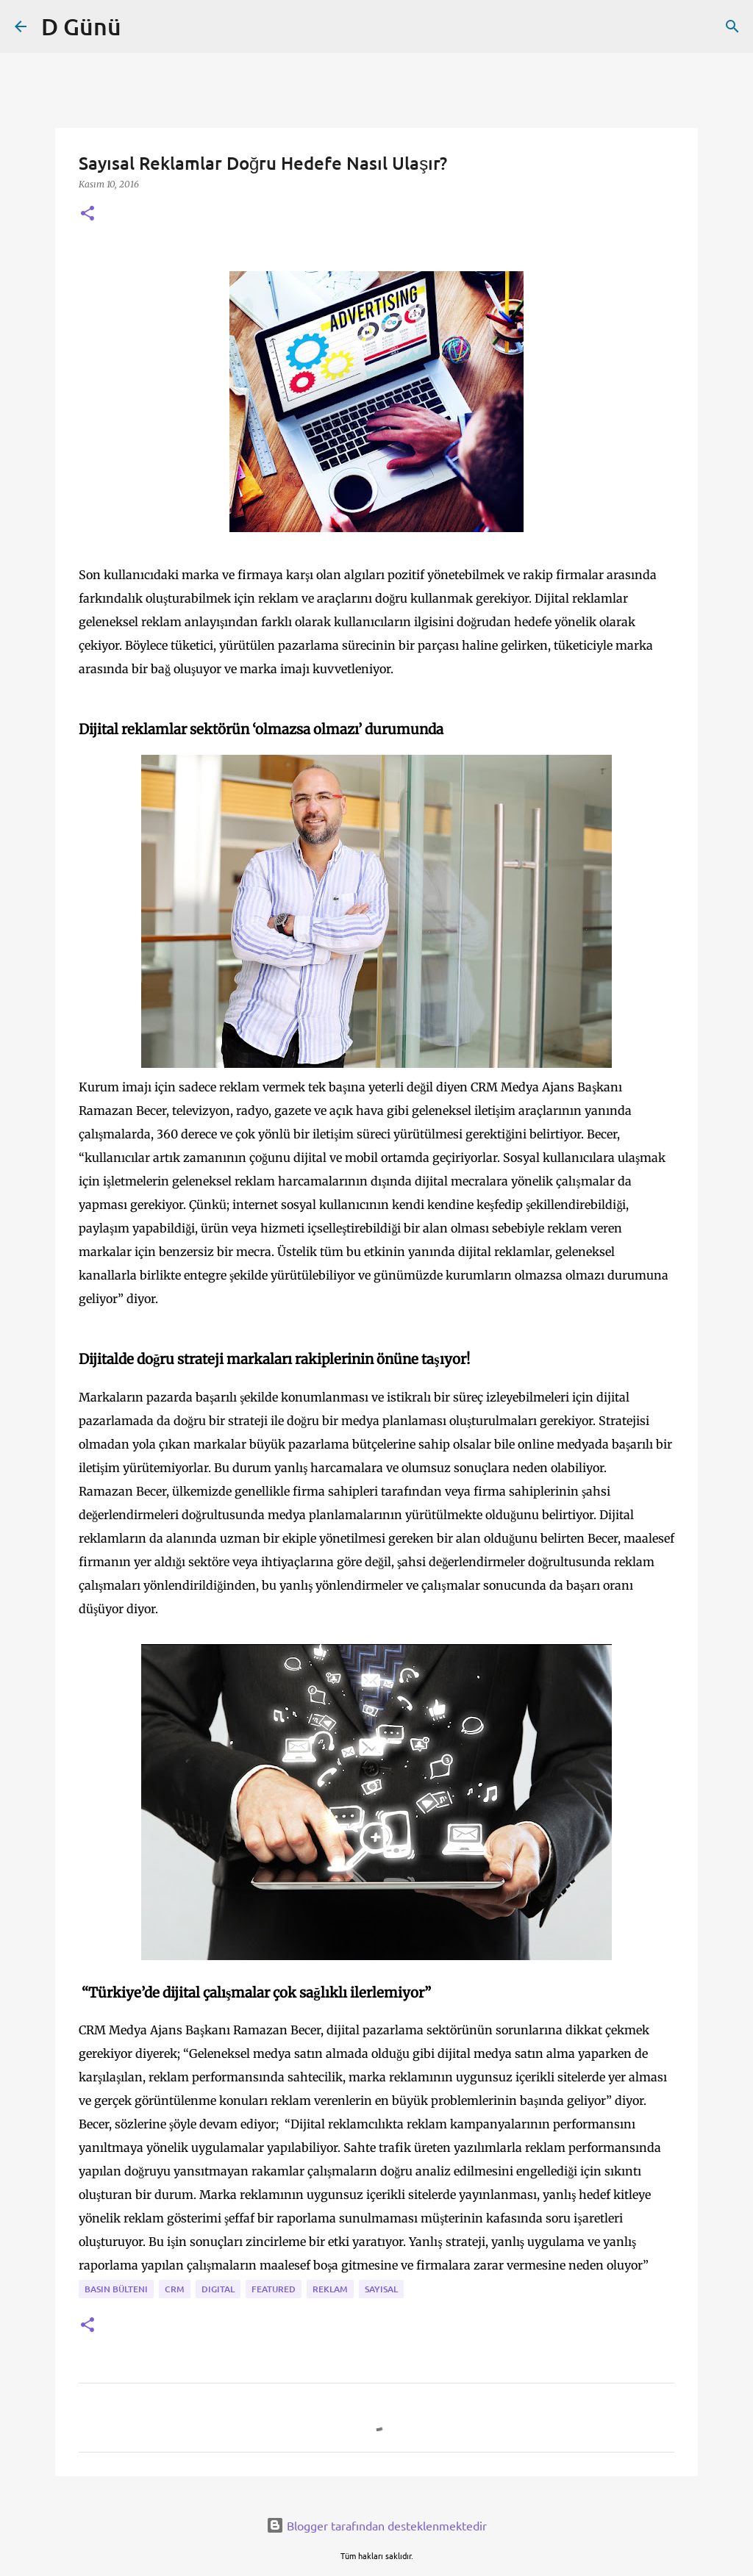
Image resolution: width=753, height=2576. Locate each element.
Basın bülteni (116, 2289)
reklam (330, 2289)
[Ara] (732, 26)
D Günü (81, 26)
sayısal (381, 2289)
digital (218, 2289)
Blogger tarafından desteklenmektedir (376, 2525)
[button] (87, 214)
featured (273, 2289)
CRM (175, 2289)
